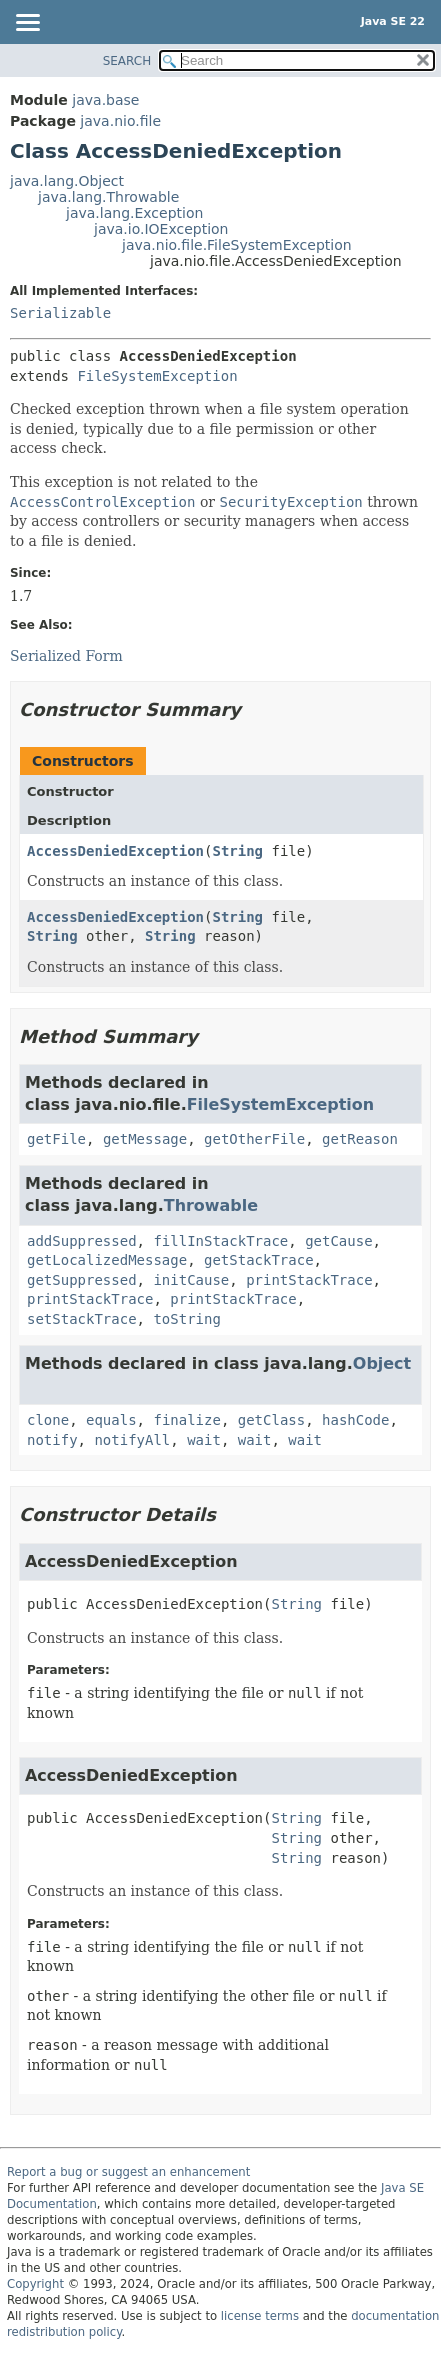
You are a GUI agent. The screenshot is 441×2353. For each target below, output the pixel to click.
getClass (271, 1420)
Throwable (211, 1205)
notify (52, 1440)
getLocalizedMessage (107, 1260)
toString (186, 1319)
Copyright (35, 2284)
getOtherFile (254, 1139)
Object (382, 1363)
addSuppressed (82, 1241)
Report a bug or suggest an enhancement (128, 2172)
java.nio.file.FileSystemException (237, 245)
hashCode (355, 1420)
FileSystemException (157, 376)
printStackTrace (309, 1280)
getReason (360, 1139)
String (237, 851)
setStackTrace (82, 1319)
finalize (186, 1420)
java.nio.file (120, 121)
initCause (191, 1280)
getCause (338, 1241)
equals (111, 1420)
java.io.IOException (161, 229)
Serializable (60, 313)
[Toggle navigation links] (27, 24)
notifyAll (132, 1440)
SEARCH (127, 61)
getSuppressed (82, 1280)
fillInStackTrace (220, 1241)
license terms (260, 2316)
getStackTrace (259, 1260)
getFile (56, 1139)
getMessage (145, 1139)
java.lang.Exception (134, 213)
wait (204, 1440)
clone (48, 1420)
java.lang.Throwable (108, 197)
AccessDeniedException (115, 851)
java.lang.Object (67, 181)
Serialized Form (66, 656)
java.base (105, 100)
